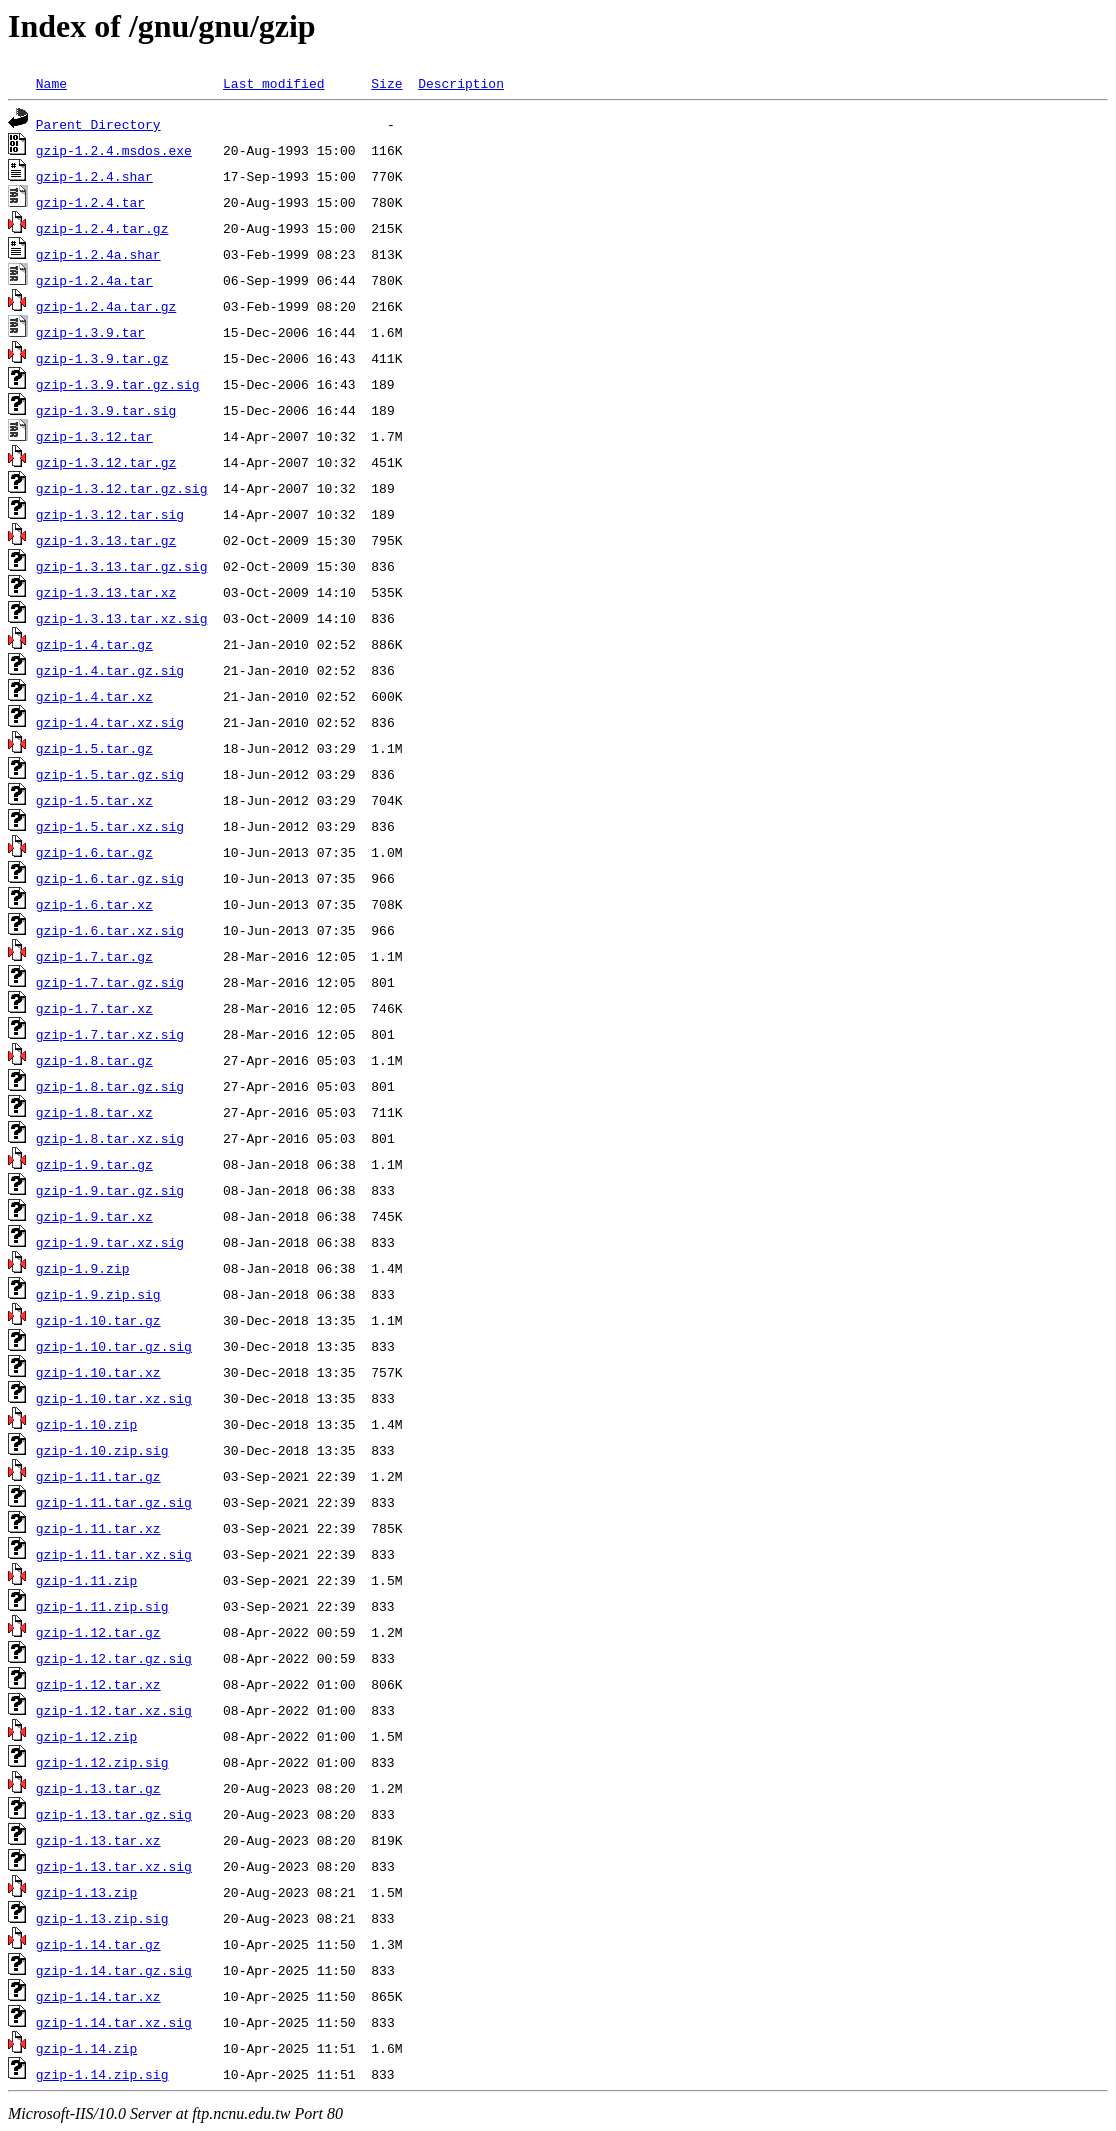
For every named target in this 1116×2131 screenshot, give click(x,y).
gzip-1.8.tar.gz (94, 1060)
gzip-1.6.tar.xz (94, 904)
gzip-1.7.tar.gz (94, 956)
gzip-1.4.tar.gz (94, 644)
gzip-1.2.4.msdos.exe (114, 150)
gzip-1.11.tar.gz (98, 1476)
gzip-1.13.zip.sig (102, 1918)
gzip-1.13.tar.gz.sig (114, 1814)
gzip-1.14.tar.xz (98, 1996)
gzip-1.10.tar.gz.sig (114, 1346)
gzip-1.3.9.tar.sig (106, 410)
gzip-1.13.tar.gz (98, 1788)
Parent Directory (98, 124)
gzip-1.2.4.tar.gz (102, 228)
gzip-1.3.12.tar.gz (106, 462)
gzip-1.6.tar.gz (94, 852)
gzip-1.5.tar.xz (94, 800)
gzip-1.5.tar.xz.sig (110, 826)
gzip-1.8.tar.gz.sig (110, 1086)
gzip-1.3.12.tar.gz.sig (122, 488)
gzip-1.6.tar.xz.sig (110, 930)
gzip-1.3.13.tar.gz (106, 540)
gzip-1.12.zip (86, 1736)
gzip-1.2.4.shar (94, 176)
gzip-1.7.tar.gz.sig (110, 982)
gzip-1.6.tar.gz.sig (110, 878)
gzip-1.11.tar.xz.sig (114, 1554)
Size (386, 83)
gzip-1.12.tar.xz (98, 1684)
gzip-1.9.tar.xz (94, 1216)
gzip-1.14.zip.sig (102, 2074)
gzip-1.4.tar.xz (94, 696)
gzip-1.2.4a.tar (94, 280)
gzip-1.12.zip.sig (102, 1762)
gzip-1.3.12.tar (94, 436)
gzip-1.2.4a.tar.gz (106, 306)
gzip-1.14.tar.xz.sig (114, 2022)
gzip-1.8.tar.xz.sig (110, 1138)
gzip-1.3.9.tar (90, 332)
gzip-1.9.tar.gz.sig (110, 1190)
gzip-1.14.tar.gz (98, 1944)
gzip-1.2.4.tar (90, 202)
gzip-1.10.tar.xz (98, 1372)
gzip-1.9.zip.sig (98, 1294)
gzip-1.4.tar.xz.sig (110, 722)
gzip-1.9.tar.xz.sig (110, 1242)
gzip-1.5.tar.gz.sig (110, 774)
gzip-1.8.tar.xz (94, 1112)
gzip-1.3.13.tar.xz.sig (122, 618)
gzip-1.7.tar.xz (94, 1008)
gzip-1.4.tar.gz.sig (110, 670)
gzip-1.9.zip (83, 1268)
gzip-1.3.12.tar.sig (110, 514)
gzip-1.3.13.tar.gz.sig (122, 566)
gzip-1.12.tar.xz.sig (114, 1710)
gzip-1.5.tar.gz (94, 748)
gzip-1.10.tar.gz (98, 1320)
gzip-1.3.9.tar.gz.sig (118, 384)
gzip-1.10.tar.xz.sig (114, 1398)
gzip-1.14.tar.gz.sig (114, 1970)
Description (461, 83)
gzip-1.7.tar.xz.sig (110, 1034)
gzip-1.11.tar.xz (98, 1528)
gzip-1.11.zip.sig (102, 1606)
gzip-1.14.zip (86, 2048)
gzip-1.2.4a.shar (98, 254)
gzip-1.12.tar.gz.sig (114, 1658)
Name (51, 83)
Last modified (273, 83)
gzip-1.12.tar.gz (98, 1632)
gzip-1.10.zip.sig (102, 1450)
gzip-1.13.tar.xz (98, 1840)
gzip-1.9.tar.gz (94, 1164)
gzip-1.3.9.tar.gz (102, 358)
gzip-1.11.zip (86, 1580)
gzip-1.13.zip (86, 1892)
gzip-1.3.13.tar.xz (106, 592)
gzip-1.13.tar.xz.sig (114, 1866)
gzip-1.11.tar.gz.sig (114, 1502)
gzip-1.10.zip (86, 1424)
